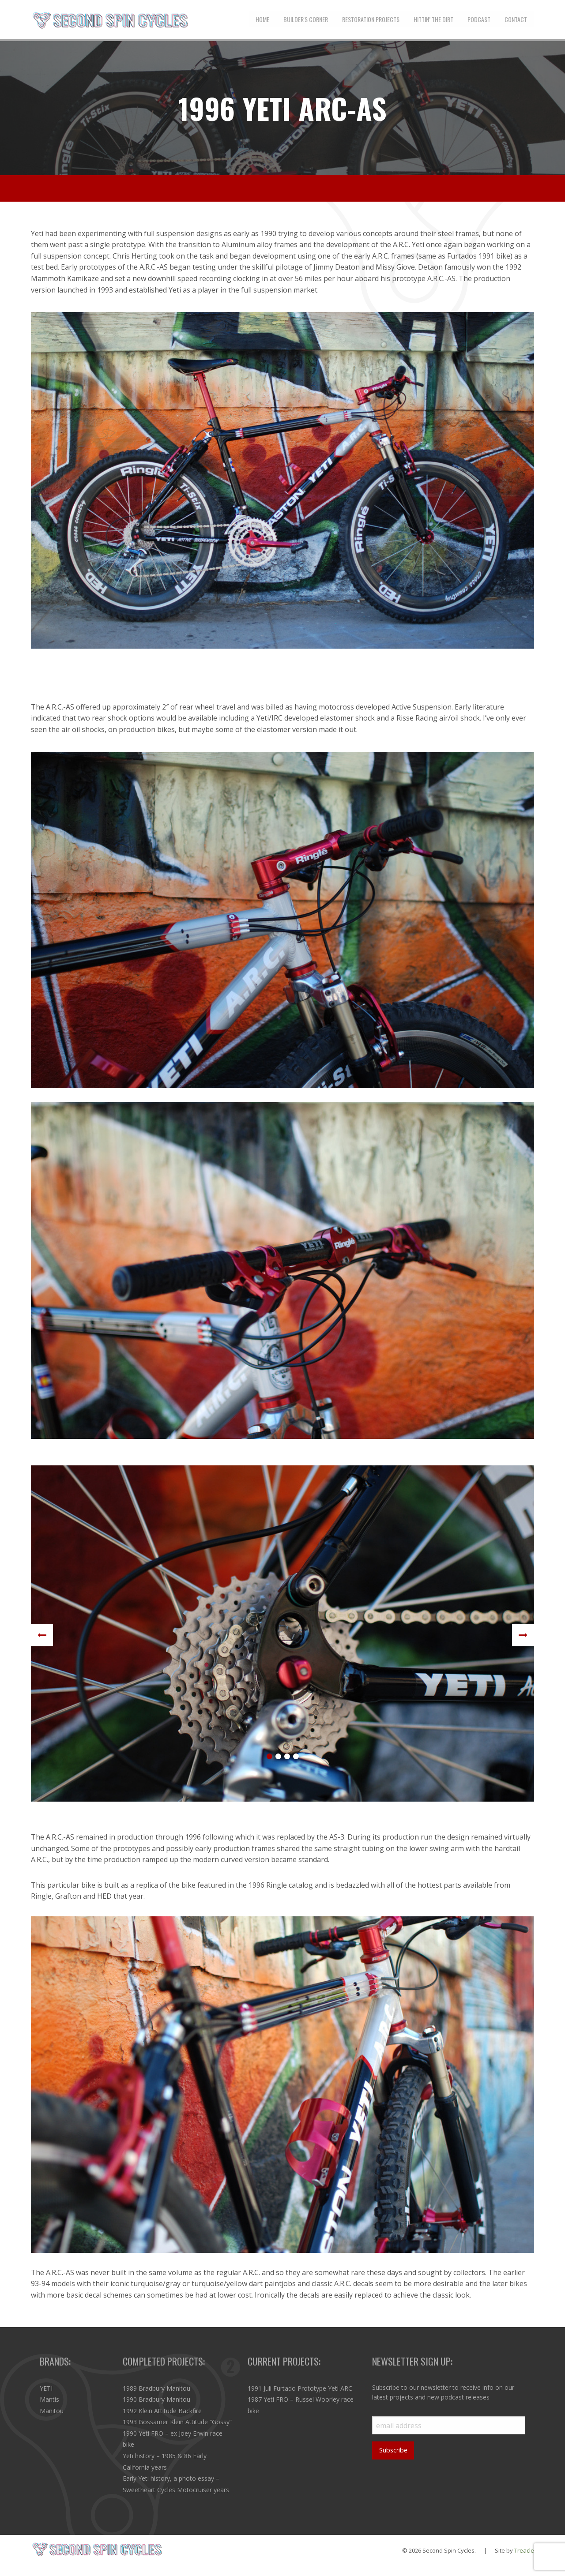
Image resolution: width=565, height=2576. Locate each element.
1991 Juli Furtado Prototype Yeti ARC (300, 2388)
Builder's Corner (305, 19)
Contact (516, 19)
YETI (46, 2388)
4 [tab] (295, 1756)
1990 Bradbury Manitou (156, 2399)
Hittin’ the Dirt (433, 19)
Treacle (524, 2550)
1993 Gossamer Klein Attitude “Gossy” (177, 2422)
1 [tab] (269, 1756)
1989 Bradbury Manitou (156, 2388)
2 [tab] (278, 1756)
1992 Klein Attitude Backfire (162, 2411)
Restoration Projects (370, 19)
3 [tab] (286, 1756)
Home (262, 19)
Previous (42, 1635)
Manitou (52, 2411)
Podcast (478, 19)
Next (523, 1635)
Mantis (49, 2399)
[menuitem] (262, 19)
